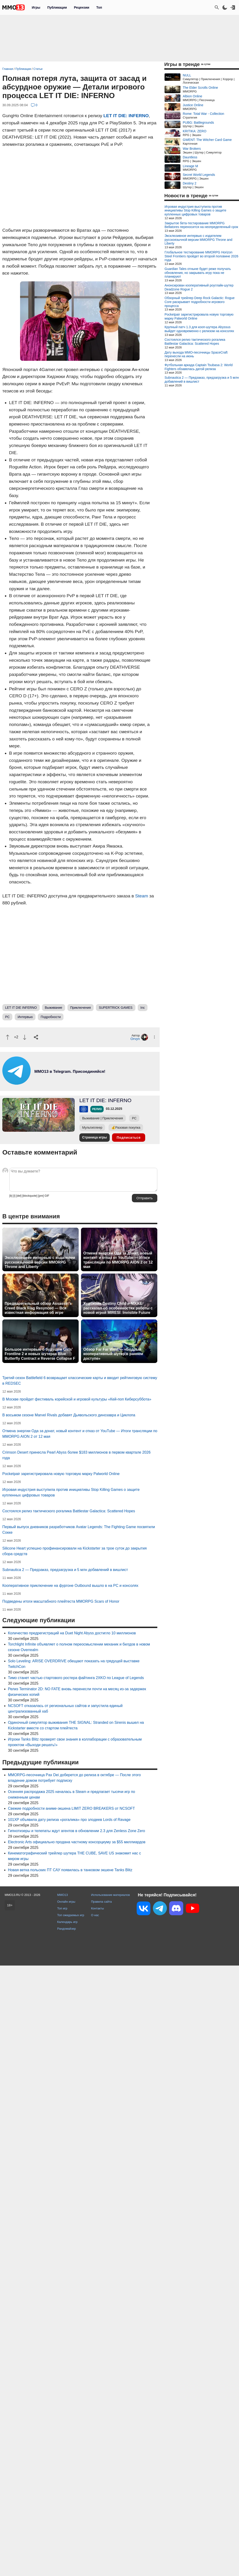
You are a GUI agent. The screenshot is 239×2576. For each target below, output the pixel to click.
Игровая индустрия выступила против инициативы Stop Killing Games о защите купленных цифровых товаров (195, 210)
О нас (95, 1915)
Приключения (80, 1007)
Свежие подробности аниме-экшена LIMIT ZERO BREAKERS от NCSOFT (71, 1808)
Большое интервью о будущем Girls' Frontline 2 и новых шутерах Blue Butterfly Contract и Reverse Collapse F (40, 1353)
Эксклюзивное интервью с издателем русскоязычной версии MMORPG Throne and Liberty (40, 1262)
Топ (99, 7)
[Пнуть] (24, 1037)
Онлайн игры (66, 1901)
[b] (10, 1195)
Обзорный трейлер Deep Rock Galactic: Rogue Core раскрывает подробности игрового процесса (200, 302)
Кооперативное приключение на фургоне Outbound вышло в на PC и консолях (70, 1586)
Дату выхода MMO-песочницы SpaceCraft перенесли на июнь (196, 354)
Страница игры (94, 1137)
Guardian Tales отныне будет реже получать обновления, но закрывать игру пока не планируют (198, 273)
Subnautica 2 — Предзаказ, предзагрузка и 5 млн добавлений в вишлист (65, 1570)
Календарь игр (67, 1922)
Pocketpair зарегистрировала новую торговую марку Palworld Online (61, 1474)
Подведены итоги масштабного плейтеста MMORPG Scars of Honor (60, 1601)
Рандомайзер (66, 1928)
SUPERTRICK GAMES (115, 1007)
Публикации (57, 7)
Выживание (53, 1007)
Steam (141, 895)
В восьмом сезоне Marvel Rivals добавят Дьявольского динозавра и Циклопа (68, 1415)
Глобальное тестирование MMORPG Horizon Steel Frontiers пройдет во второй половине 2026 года (201, 256)
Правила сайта (101, 1901)
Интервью (25, 1017)
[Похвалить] (7, 1037)
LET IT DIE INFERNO (21, 1007)
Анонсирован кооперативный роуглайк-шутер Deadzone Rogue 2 (199, 287)
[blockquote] (29, 1195)
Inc (143, 1007)
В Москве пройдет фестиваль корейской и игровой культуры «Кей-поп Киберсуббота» (76, 1399)
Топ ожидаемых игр (70, 1915)
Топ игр (62, 1908)
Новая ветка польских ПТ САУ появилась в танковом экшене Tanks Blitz (70, 1870)
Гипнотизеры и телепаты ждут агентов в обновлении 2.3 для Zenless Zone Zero (76, 1831)
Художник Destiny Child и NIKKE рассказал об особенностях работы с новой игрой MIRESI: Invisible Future (118, 1308)
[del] (18, 1195)
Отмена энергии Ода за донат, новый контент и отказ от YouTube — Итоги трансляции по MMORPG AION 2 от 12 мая (118, 1260)
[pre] (41, 1195)
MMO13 (62, 1895)
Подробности (51, 1017)
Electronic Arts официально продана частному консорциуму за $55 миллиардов (76, 1842)
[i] (14, 1195)
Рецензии (81, 7)
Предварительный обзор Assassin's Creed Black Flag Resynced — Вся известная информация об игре (38, 1308)
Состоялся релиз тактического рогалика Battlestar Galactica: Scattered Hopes (68, 1511)
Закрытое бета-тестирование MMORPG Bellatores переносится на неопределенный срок (201, 225)
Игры (36, 7)
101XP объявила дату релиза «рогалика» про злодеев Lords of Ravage (69, 1820)
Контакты (97, 1908)
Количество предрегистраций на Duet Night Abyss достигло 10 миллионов (72, 1633)
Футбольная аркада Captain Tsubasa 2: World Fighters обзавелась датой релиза (198, 367)
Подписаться (129, 1137)
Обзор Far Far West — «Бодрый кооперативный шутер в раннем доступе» (113, 1353)
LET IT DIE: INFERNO (126, 115)
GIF (47, 1195)
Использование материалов (110, 1895)
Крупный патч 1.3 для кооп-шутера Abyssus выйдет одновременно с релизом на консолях (199, 329)
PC (7, 1017)
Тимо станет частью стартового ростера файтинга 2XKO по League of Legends (76, 1678)
